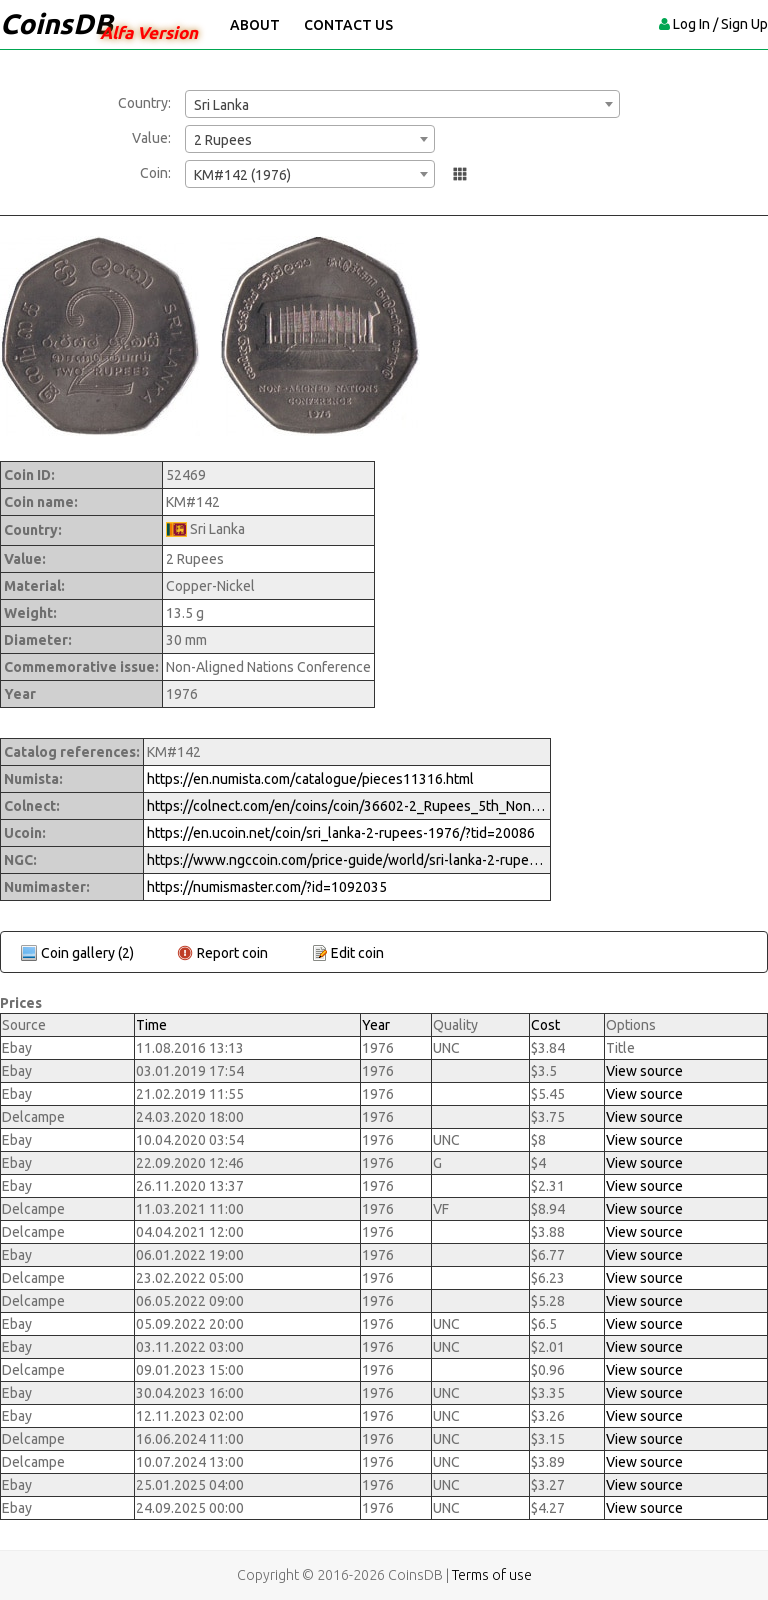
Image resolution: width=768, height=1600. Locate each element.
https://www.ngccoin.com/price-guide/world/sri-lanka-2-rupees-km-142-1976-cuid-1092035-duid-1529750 (347, 860)
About (255, 25)
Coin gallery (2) (87, 953)
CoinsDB (56, 23)
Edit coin (357, 953)
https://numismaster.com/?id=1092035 (267, 887)
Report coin (232, 953)
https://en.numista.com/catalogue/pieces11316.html (310, 779)
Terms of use (492, 1575)
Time (151, 1025)
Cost (545, 1025)
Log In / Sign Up (720, 24)
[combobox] (402, 104)
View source (644, 1071)
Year (376, 1025)
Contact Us (348, 25)
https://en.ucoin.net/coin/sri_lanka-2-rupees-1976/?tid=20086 (341, 833)
